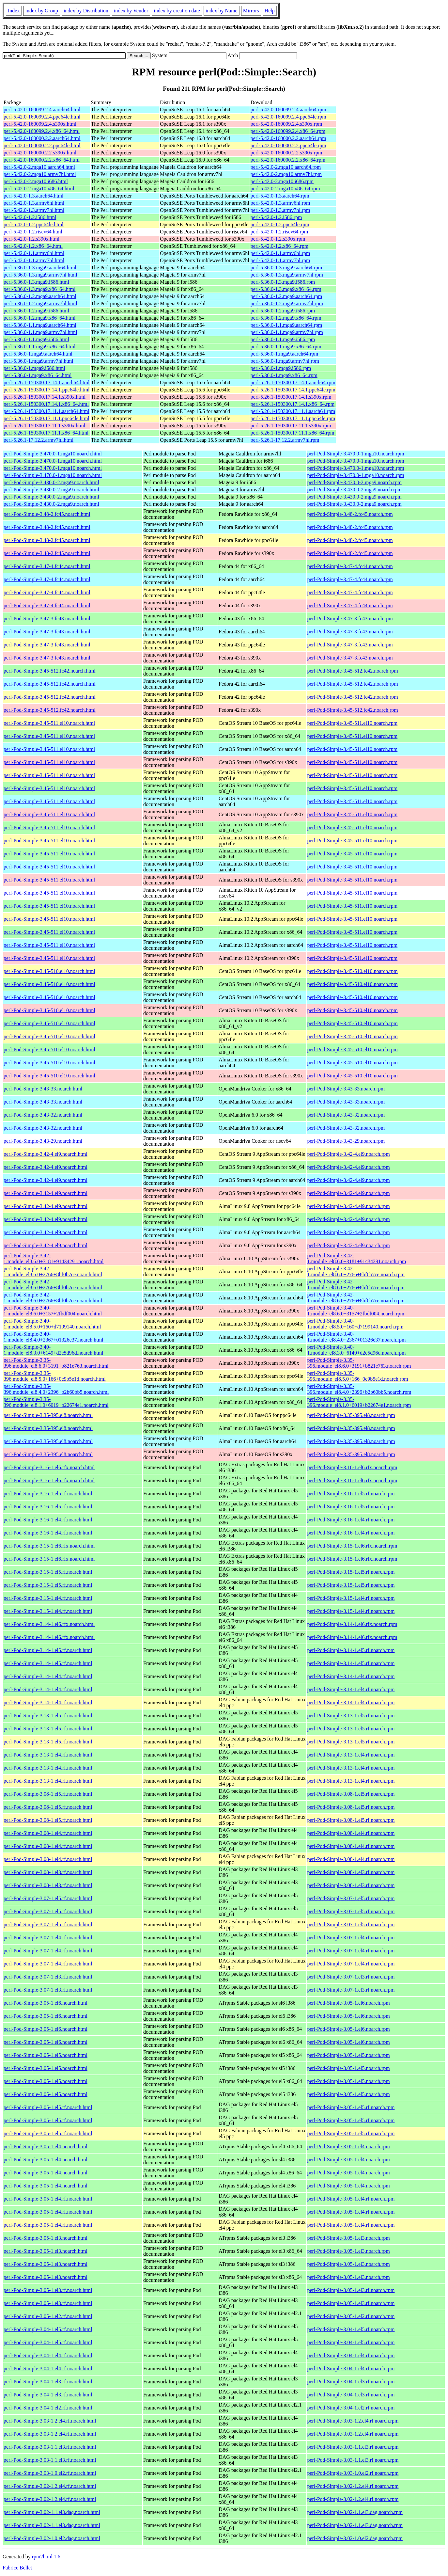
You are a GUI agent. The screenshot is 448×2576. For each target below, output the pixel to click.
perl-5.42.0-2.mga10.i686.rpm (282, 181)
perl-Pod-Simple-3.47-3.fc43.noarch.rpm (350, 618)
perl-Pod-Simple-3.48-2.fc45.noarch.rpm (350, 514)
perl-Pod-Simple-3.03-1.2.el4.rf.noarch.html (50, 2421)
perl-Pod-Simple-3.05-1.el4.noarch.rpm (348, 2146)
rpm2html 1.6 (46, 2556)
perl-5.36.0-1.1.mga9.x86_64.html (39, 346)
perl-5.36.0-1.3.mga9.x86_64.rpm (286, 289)
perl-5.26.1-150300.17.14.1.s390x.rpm (291, 397)
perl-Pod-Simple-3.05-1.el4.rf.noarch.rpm (351, 2199)
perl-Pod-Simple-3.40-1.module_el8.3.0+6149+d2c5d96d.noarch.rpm (356, 1350)
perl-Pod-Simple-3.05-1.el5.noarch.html (45, 2055)
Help (270, 10)
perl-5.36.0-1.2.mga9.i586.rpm (283, 310)
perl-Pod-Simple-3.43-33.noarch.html (43, 1088)
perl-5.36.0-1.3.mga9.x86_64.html (39, 289)
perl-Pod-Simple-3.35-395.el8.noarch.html (48, 1415)
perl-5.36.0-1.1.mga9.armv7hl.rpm (287, 332)
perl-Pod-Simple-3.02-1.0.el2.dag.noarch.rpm (355, 2538)
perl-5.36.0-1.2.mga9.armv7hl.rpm (287, 303)
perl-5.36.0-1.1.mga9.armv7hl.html (40, 332)
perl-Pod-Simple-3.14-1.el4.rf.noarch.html (48, 1676)
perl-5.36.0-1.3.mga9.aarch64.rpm (286, 267)
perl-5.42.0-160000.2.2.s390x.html (40, 152)
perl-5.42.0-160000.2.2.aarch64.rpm (288, 138)
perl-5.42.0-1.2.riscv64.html (33, 231)
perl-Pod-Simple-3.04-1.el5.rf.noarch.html (48, 2329)
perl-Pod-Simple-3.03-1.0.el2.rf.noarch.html (50, 2473)
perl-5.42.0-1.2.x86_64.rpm (279, 246)
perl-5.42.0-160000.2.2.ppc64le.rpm (288, 145)
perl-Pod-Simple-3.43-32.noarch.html (43, 1115)
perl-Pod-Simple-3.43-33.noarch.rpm (346, 1088)
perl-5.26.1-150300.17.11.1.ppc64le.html (46, 418)
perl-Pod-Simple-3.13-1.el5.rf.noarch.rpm (351, 1715)
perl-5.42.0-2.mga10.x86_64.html (39, 188)
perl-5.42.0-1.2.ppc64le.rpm (280, 224)
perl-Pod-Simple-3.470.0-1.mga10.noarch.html (53, 453)
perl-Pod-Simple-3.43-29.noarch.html (43, 1141)
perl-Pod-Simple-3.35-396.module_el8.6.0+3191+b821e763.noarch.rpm (359, 1363)
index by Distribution (86, 10)
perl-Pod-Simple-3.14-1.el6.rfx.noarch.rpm (352, 1624)
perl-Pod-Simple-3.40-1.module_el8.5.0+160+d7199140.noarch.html (52, 1323)
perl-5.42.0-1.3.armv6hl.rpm (280, 203)
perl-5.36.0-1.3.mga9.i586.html (36, 282)
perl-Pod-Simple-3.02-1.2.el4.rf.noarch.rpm (353, 2486)
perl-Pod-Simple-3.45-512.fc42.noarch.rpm (352, 671)
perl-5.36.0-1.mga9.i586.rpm (281, 368)
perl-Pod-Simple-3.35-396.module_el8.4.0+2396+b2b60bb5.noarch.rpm (359, 1389)
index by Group (41, 10)
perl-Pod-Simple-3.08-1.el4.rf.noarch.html (48, 1833)
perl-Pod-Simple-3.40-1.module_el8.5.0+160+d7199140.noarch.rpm (355, 1323)
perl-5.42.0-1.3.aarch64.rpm (280, 196)
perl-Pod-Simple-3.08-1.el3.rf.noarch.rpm (351, 1872)
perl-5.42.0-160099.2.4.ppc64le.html (42, 116)
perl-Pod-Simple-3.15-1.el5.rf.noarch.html (48, 1572)
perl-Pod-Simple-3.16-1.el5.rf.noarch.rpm (351, 1493)
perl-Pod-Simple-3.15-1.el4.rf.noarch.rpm (351, 1598)
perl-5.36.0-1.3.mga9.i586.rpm (283, 282)
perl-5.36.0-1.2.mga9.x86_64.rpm (286, 318)
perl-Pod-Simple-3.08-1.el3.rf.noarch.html (48, 1872)
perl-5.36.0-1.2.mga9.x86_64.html (39, 318)
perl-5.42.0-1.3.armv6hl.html (34, 203)
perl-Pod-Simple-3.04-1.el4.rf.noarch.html (48, 2355)
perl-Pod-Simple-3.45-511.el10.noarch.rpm (352, 723)
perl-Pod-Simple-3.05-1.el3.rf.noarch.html (48, 2290)
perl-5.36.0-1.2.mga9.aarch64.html (40, 296)
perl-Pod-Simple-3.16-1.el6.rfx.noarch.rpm (352, 1467)
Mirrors (251, 10)
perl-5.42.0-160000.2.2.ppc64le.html (42, 145)
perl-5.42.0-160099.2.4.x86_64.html (42, 131)
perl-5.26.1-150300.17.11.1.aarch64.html (46, 411)
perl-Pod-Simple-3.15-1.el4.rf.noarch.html (48, 1598)
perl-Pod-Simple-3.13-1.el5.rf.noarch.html (48, 1715)
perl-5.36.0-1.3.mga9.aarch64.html (40, 267)
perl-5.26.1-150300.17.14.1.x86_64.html (46, 404)
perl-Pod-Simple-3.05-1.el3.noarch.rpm (348, 2238)
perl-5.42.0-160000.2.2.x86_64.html (42, 160)
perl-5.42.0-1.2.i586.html (30, 217)
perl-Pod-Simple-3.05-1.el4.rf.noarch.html (48, 2199)
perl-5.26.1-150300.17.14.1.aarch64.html (47, 382)
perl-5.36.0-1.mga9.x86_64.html (37, 375)
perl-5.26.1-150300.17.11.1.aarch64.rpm (293, 411)
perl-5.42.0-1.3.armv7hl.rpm (280, 210)
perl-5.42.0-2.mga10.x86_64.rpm (285, 188)
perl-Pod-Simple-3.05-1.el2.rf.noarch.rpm (351, 2316)
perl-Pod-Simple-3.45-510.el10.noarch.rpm (352, 971)
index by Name (222, 10)
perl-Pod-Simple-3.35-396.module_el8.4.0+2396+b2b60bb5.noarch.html (56, 1389)
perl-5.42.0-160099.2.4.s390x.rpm (286, 124)
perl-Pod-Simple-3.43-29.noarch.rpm (346, 1141)
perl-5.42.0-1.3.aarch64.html (34, 196)
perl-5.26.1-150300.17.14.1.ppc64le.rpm (293, 389)
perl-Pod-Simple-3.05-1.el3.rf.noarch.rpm (351, 2290)
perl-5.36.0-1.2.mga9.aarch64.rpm (286, 296)
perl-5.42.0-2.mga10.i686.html (36, 181)
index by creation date (177, 10)
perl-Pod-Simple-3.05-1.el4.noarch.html (45, 2146)
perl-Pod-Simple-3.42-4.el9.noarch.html (45, 1154)
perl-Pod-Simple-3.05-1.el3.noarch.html (45, 2238)
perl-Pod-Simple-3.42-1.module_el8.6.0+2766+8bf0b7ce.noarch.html (53, 1271)
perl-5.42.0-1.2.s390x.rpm (278, 239)
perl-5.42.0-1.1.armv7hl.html (34, 260)
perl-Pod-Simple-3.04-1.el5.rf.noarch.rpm (351, 2329)
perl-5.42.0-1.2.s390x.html (31, 239)
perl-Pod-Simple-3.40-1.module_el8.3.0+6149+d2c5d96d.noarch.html (53, 1350)
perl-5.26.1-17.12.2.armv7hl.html (38, 440)
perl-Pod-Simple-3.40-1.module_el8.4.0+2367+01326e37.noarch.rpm (356, 1337)
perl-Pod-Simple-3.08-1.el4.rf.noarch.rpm (351, 1833)
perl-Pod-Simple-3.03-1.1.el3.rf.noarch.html (50, 2447)
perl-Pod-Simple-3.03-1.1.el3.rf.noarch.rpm (353, 2447)
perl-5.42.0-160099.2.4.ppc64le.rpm (288, 116)
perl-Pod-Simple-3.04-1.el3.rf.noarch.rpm (351, 2381)
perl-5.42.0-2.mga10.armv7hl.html (40, 174)
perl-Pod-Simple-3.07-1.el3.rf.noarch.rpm (351, 1977)
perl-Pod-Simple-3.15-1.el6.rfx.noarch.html (49, 1546)
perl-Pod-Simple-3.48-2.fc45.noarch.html (47, 514)
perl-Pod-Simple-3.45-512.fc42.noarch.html (50, 671)
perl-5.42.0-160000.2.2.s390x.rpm (286, 152)
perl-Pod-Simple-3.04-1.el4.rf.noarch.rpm (351, 2355)
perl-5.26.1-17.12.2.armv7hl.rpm (285, 440)
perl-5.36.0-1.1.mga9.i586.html (36, 339)
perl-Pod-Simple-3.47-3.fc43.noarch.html (47, 618)
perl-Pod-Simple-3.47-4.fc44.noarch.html (47, 566)
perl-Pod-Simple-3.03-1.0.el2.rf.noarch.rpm (353, 2473)
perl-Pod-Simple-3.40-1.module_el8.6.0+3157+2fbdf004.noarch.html (53, 1310)
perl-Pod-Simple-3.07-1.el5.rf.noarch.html (48, 1898)
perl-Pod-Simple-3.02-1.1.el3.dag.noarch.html (52, 2512)
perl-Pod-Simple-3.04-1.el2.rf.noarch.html (48, 2407)
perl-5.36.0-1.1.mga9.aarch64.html (40, 325)
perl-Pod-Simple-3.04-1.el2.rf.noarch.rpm (351, 2407)
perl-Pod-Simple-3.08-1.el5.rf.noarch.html (48, 1794)
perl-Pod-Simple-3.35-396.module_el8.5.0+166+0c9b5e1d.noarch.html (55, 1376)
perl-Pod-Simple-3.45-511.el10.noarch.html (49, 723)
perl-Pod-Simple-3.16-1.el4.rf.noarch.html (48, 1519)
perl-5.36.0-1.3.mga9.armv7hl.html (40, 275)
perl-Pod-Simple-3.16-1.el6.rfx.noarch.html (49, 1467)
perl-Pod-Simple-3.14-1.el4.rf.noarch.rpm (351, 1676)
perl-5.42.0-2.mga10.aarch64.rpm (286, 167)
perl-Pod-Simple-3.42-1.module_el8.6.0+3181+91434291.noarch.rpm (356, 1258)
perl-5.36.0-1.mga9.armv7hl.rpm (285, 361)
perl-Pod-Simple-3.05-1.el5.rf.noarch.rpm (351, 2107)
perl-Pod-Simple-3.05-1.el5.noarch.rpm (348, 2055)
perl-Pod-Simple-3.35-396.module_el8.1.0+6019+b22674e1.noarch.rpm (359, 1402)
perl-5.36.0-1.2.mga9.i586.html (36, 310)
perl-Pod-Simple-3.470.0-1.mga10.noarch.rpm (355, 453)
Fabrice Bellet (17, 2567)
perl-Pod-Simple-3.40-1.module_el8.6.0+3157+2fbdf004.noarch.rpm (356, 1310)
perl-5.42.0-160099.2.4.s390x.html (40, 124)
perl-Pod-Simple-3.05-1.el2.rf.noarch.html (48, 2316)
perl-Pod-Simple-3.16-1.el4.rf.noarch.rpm (351, 1519)
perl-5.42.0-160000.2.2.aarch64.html (42, 138)
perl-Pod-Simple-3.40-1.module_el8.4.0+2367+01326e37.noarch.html (53, 1337)
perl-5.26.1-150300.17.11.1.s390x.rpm (291, 425)
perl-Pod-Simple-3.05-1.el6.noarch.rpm (348, 2003)
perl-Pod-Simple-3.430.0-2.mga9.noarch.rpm (354, 482)
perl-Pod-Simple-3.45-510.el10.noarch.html (49, 971)
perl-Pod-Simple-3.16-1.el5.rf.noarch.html (48, 1493)
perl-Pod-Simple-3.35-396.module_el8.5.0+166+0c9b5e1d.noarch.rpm (357, 1376)
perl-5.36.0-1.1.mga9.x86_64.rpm (286, 346)
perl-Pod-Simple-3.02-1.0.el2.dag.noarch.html (52, 2538)
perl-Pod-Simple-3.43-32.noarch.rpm (346, 1115)
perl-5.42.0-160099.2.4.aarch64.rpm (288, 109)
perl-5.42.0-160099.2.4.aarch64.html (42, 109)
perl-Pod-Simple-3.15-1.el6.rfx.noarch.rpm (352, 1546)
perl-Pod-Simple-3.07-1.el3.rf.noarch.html (48, 1977)
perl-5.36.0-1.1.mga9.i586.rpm (283, 339)
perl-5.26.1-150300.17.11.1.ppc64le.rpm (293, 418)
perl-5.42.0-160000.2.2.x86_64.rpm (288, 160)
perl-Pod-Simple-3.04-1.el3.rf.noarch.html (48, 2381)
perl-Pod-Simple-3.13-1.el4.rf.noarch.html (48, 1754)
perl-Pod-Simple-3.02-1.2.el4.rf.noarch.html (50, 2486)
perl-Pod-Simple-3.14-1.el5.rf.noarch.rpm (351, 1650)
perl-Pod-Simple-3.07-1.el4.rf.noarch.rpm (351, 1937)
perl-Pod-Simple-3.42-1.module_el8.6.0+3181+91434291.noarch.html (53, 1258)
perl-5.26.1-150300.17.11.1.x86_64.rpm (292, 433)
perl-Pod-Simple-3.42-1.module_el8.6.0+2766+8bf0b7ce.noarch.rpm (356, 1271)
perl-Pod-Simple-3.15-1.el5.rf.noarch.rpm (351, 1572)
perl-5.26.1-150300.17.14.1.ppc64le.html (47, 389)
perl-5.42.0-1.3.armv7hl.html (34, 210)
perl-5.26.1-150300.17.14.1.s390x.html (44, 397)
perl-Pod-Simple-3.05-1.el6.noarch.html (45, 2003)
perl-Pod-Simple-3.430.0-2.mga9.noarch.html (51, 482)
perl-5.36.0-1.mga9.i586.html (34, 368)
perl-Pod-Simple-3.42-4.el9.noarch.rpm (348, 1154)
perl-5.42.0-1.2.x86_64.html (33, 246)
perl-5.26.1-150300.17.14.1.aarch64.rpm (293, 382)
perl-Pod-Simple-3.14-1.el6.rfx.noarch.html (49, 1624)
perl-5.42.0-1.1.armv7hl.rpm (280, 260)
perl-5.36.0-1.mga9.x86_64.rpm (284, 375)
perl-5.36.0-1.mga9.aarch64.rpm (284, 354)
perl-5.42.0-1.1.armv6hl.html (34, 253)
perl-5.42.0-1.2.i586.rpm (276, 217)
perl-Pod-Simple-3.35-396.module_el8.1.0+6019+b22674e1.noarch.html (56, 1402)
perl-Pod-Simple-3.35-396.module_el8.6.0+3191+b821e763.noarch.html (56, 1363)
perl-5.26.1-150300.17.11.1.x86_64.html (46, 433)
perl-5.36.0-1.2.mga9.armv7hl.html (40, 303)
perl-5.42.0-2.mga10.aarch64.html (39, 167)
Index (14, 10)
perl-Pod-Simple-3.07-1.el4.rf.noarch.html (48, 1937)
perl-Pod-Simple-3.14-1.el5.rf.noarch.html (48, 1650)
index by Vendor (131, 10)
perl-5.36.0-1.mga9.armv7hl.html (38, 361)
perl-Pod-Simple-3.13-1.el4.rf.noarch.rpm (351, 1754)
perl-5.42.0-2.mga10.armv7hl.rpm (286, 174)
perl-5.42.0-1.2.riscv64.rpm (279, 231)
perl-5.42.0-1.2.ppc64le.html (34, 224)
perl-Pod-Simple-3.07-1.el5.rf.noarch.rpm (351, 1898)
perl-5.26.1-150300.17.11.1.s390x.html (44, 425)
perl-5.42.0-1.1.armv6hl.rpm (280, 253)
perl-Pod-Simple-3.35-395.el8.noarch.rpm (351, 1415)
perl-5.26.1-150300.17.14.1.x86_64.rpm (292, 404)
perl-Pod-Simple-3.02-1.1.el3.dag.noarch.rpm (355, 2512)
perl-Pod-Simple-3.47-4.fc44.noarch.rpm (350, 566)
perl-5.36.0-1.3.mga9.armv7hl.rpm (287, 275)
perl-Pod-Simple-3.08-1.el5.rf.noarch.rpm (351, 1794)
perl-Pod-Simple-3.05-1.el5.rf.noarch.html (48, 2107)
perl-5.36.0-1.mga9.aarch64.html (38, 354)
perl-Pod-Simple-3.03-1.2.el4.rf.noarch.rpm (353, 2421)
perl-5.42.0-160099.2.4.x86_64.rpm (288, 131)
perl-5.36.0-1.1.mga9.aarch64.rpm (286, 325)
